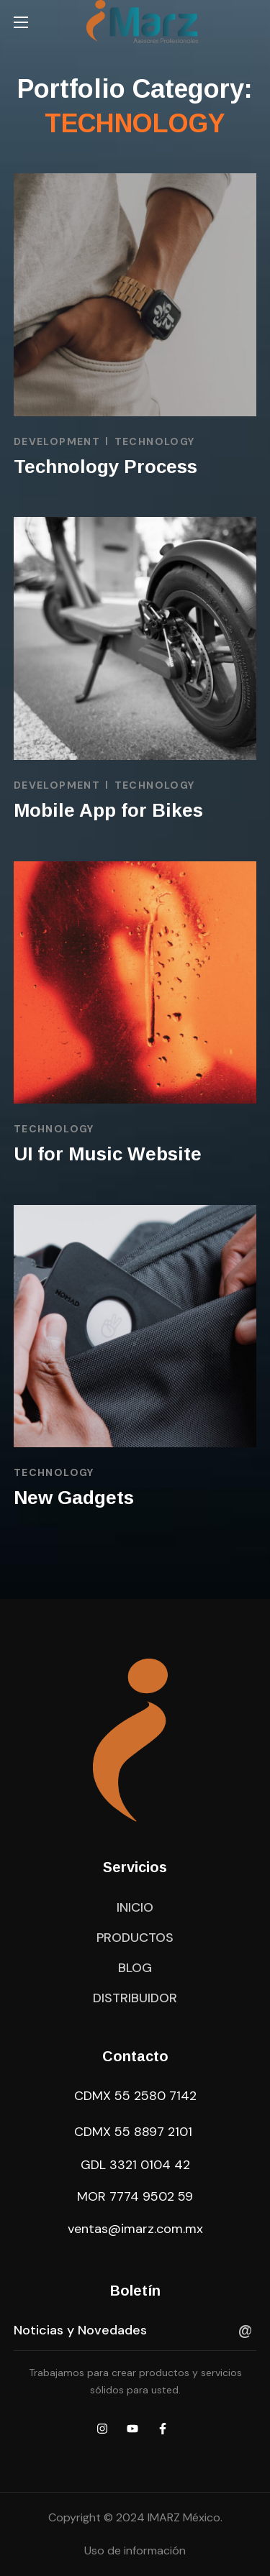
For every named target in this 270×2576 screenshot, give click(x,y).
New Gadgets (74, 1497)
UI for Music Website (108, 1154)
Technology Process (105, 466)
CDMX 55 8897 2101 (133, 2131)
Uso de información (135, 2550)
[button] (135, 1907)
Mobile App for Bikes (108, 810)
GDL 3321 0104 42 (135, 2164)
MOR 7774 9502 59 (135, 2196)
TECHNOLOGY (154, 441)
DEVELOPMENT (57, 441)
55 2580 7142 (155, 2095)
